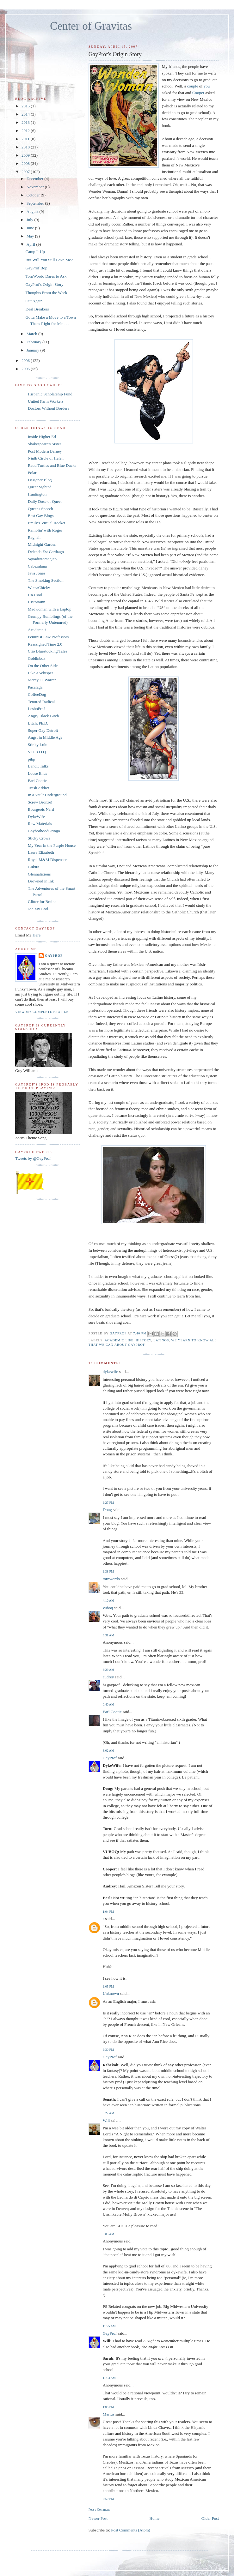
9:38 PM (108, 1571)
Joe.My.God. (38, 908)
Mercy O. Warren (42, 679)
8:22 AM (108, 2113)
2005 (26, 368)
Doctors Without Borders (48, 408)
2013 (26, 122)
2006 (26, 360)
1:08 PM (108, 2407)
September (36, 203)
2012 (26, 130)
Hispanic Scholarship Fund (50, 394)
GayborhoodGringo (44, 830)
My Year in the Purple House (52, 845)
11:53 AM (109, 2378)
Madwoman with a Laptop (49, 609)
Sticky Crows (39, 838)
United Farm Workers (46, 401)
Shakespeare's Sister (44, 444)
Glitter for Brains (42, 901)
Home (155, 2518)
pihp (31, 759)
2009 (26, 155)
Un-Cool (35, 595)
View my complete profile (42, 1012)
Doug (107, 1509)
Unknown (111, 1993)
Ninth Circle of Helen (46, 458)
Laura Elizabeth (41, 852)
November (36, 186)
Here (36, 935)
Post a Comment (99, 2509)
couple (192, 86)
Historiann (36, 601)
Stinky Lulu (37, 744)
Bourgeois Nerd (41, 809)
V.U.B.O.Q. (37, 751)
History (143, 1340)
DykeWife (36, 816)
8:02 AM (108, 1750)
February (34, 342)
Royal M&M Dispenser (47, 859)
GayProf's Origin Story (44, 284)
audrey (108, 1677)
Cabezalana (37, 566)
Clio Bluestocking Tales (47, 651)
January (33, 350)
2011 (26, 138)
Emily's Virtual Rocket (46, 523)
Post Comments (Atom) (130, 2530)
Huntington (37, 494)
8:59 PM (108, 2499)
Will (106, 2120)
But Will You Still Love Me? (48, 259)
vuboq (108, 1607)
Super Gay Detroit (43, 730)
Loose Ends (37, 773)
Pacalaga (35, 687)
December (36, 178)
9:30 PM (108, 2049)
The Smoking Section (46, 580)
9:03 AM (108, 2234)
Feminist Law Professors (48, 637)
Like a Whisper (40, 673)
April (31, 244)
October (34, 195)
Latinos (161, 1340)
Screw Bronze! (40, 802)
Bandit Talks (38, 766)
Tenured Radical (41, 701)
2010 (26, 147)
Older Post (210, 2518)
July (30, 219)
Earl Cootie (112, 1711)
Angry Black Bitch (43, 715)
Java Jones (36, 573)
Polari (33, 472)
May (31, 236)
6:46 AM (108, 1704)
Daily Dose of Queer (45, 501)
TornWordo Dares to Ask (45, 276)
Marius (108, 2414)
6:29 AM (108, 1669)
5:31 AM (108, 1635)
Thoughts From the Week (46, 292)
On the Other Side (43, 665)
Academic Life (119, 1340)
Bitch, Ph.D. (38, 723)
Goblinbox (37, 658)
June (31, 228)
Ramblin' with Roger (45, 530)
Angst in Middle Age (45, 737)
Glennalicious (39, 874)
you (207, 86)
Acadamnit (37, 629)
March (32, 333)
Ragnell (34, 537)
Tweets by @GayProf (33, 1158)
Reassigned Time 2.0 (45, 644)
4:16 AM (108, 1600)
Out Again (33, 300)
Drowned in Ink (41, 881)
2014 (26, 114)
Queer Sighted (40, 487)
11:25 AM (109, 2326)
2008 (26, 163)
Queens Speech (40, 508)
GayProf (110, 1757)
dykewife (110, 1371)
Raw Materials (40, 823)
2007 (26, 171)
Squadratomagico (42, 559)
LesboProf (36, 708)
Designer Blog (40, 480)
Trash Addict (38, 787)
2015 (26, 106)
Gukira (33, 866)
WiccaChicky (39, 587)
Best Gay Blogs (41, 515)
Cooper (198, 92)
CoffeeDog (37, 694)
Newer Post (98, 2518)
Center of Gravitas (91, 26)
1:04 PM (108, 1911)
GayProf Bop (36, 268)
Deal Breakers (37, 309)
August (33, 211)
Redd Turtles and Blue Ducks (52, 465)
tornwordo (111, 1578)
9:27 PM (108, 1502)
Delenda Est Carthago (46, 551)
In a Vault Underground (47, 794)
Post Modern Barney (45, 451)
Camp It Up (35, 251)
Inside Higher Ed (42, 436)
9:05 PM (108, 1986)
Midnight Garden (42, 544)
